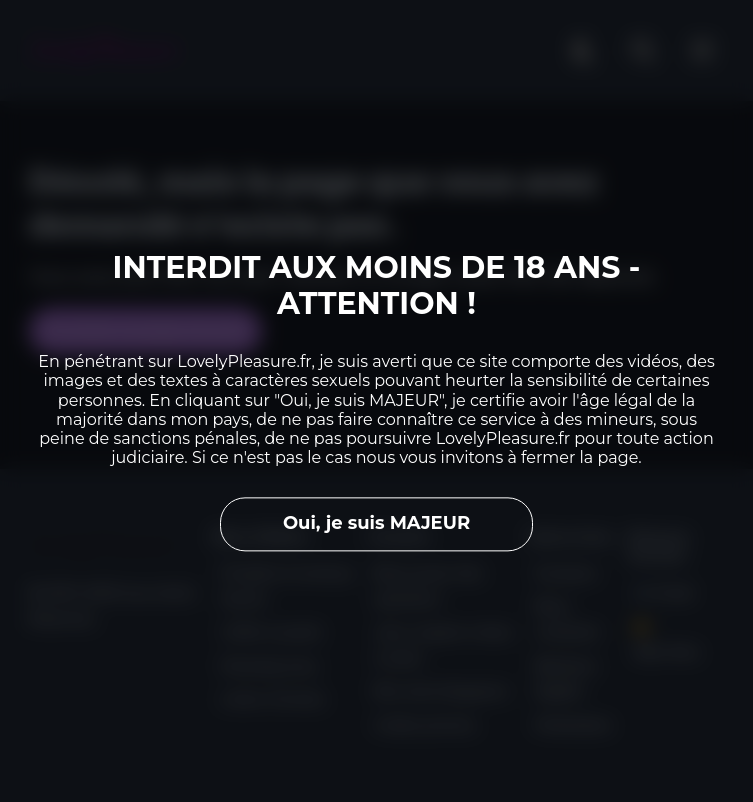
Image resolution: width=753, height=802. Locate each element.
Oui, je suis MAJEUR (376, 524)
